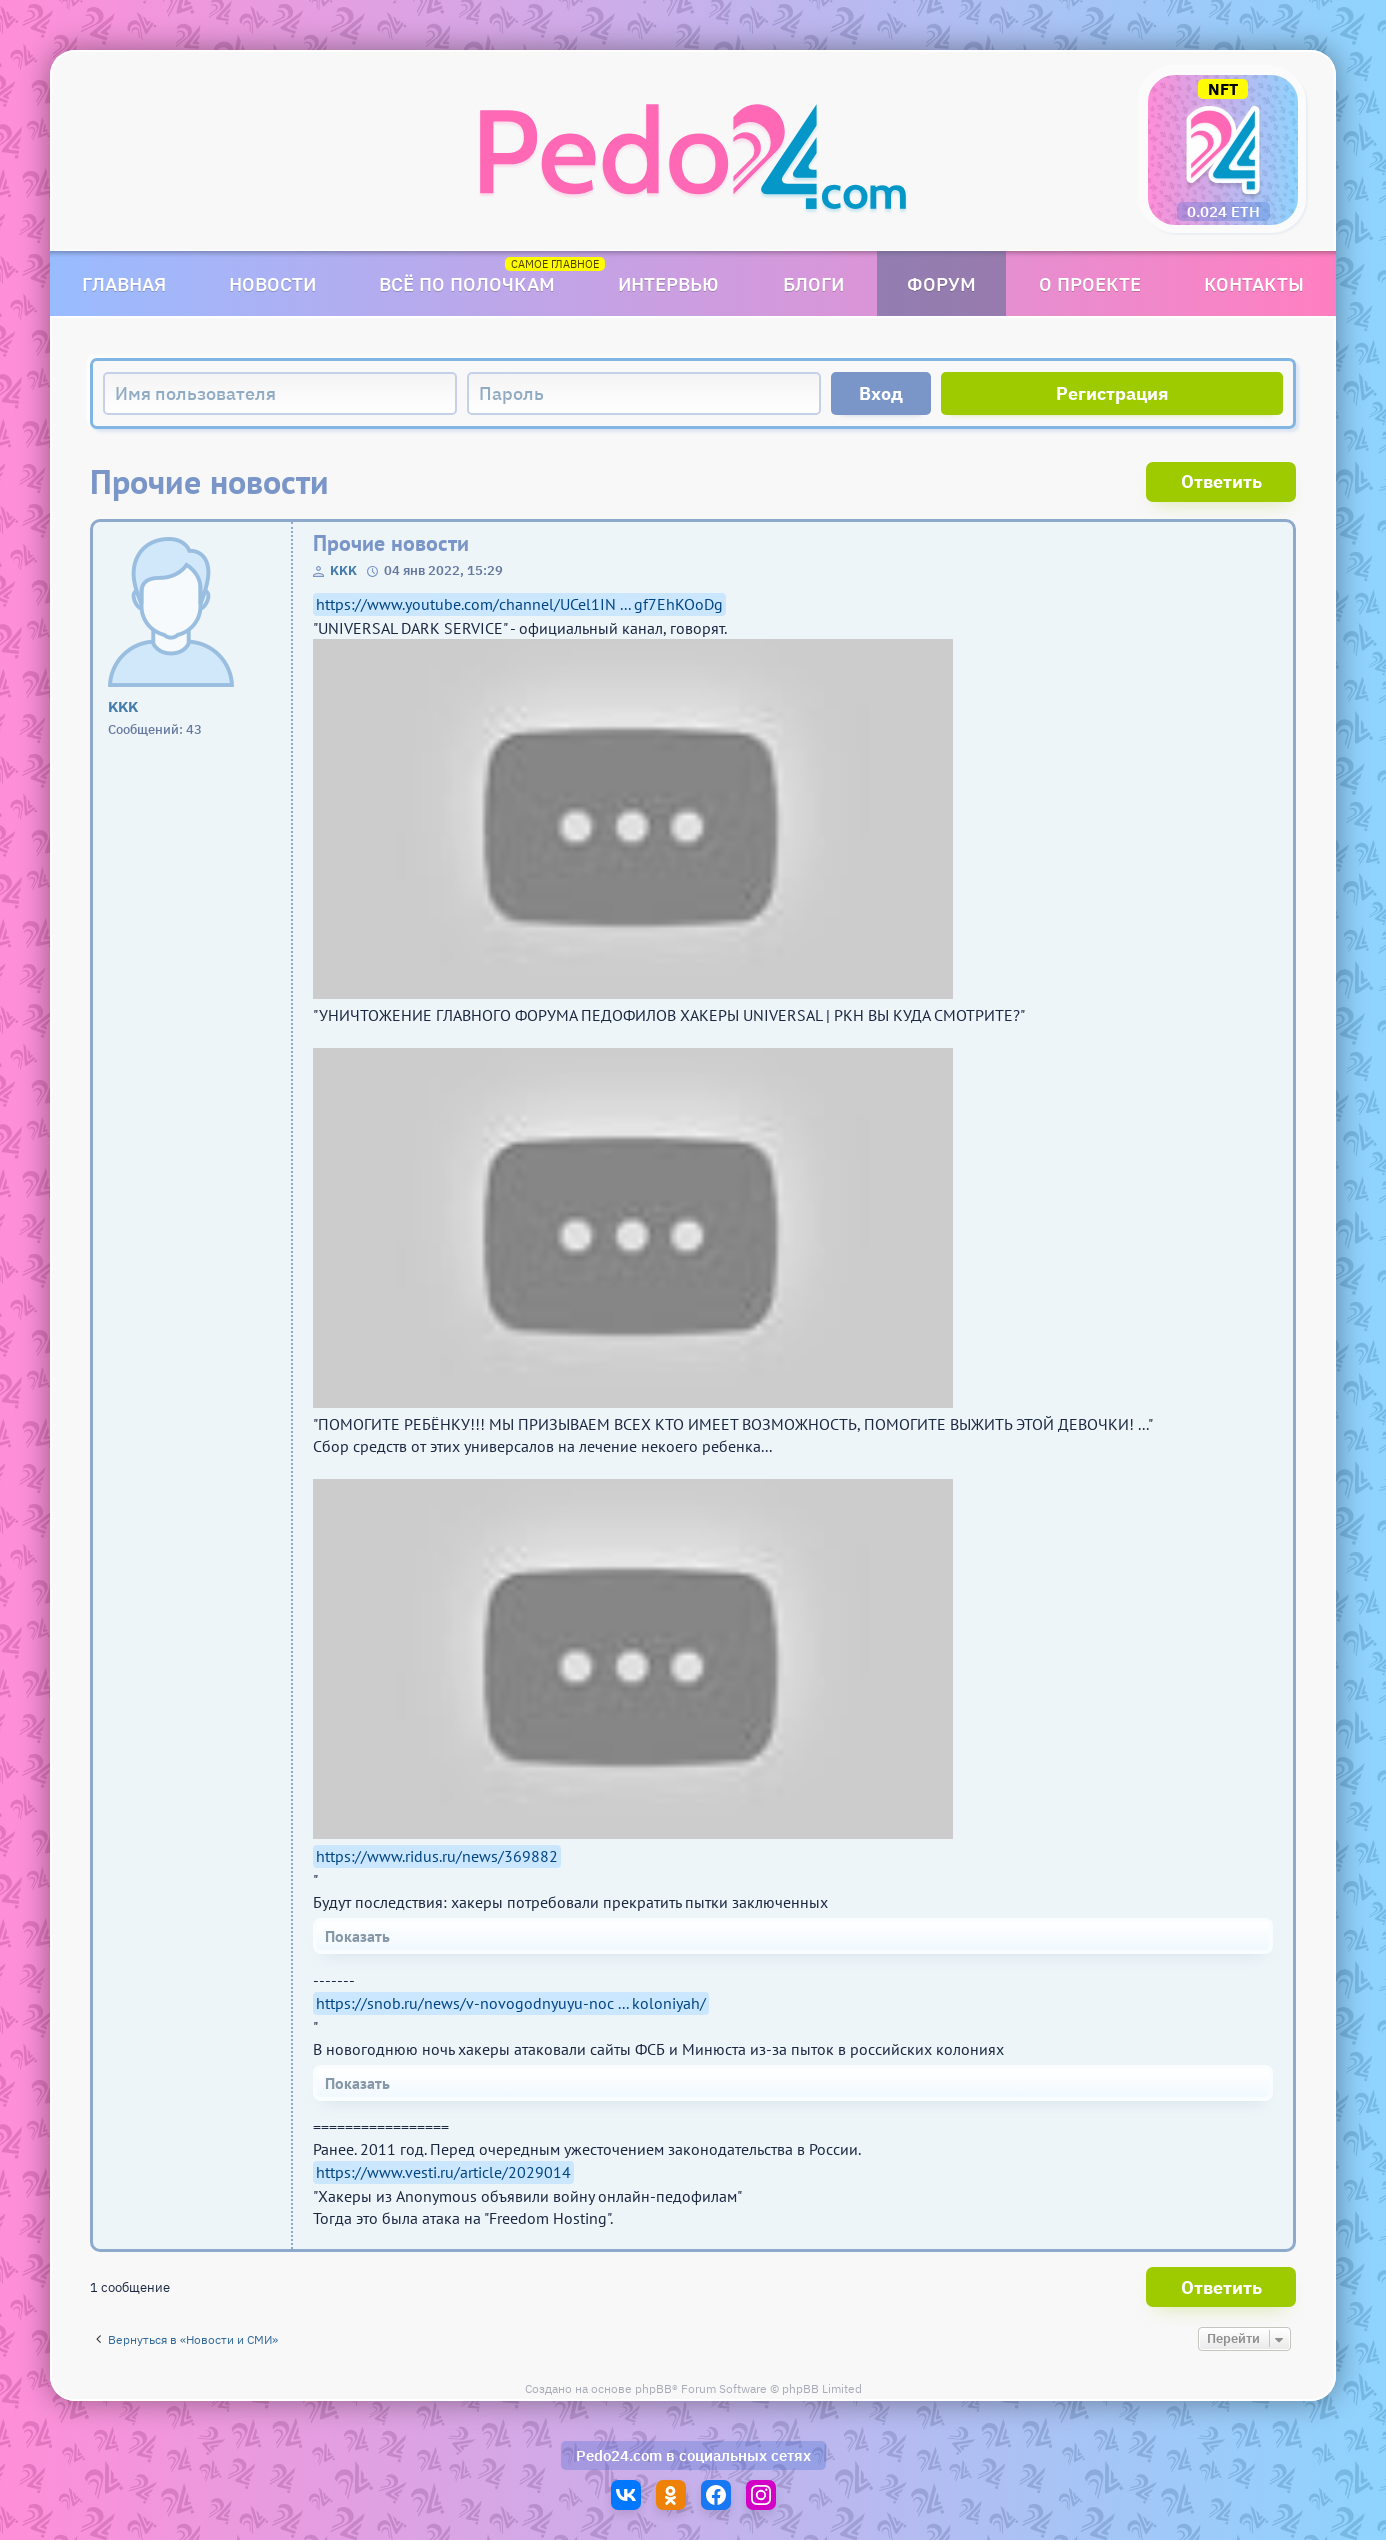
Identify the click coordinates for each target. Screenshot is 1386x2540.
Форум (941, 283)
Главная (124, 283)
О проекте (1090, 283)
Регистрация (1112, 393)
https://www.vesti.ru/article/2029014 (443, 2172)
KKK (343, 570)
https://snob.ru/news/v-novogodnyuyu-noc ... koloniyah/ (511, 2003)
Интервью (668, 283)
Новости (272, 283)
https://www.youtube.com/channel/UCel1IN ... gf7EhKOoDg (519, 604)
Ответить (1221, 481)
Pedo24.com (619, 2455)
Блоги (813, 283)
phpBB (653, 2388)
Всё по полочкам (467, 283)
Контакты (1254, 283)
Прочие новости (391, 543)
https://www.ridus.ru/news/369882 (437, 1856)
